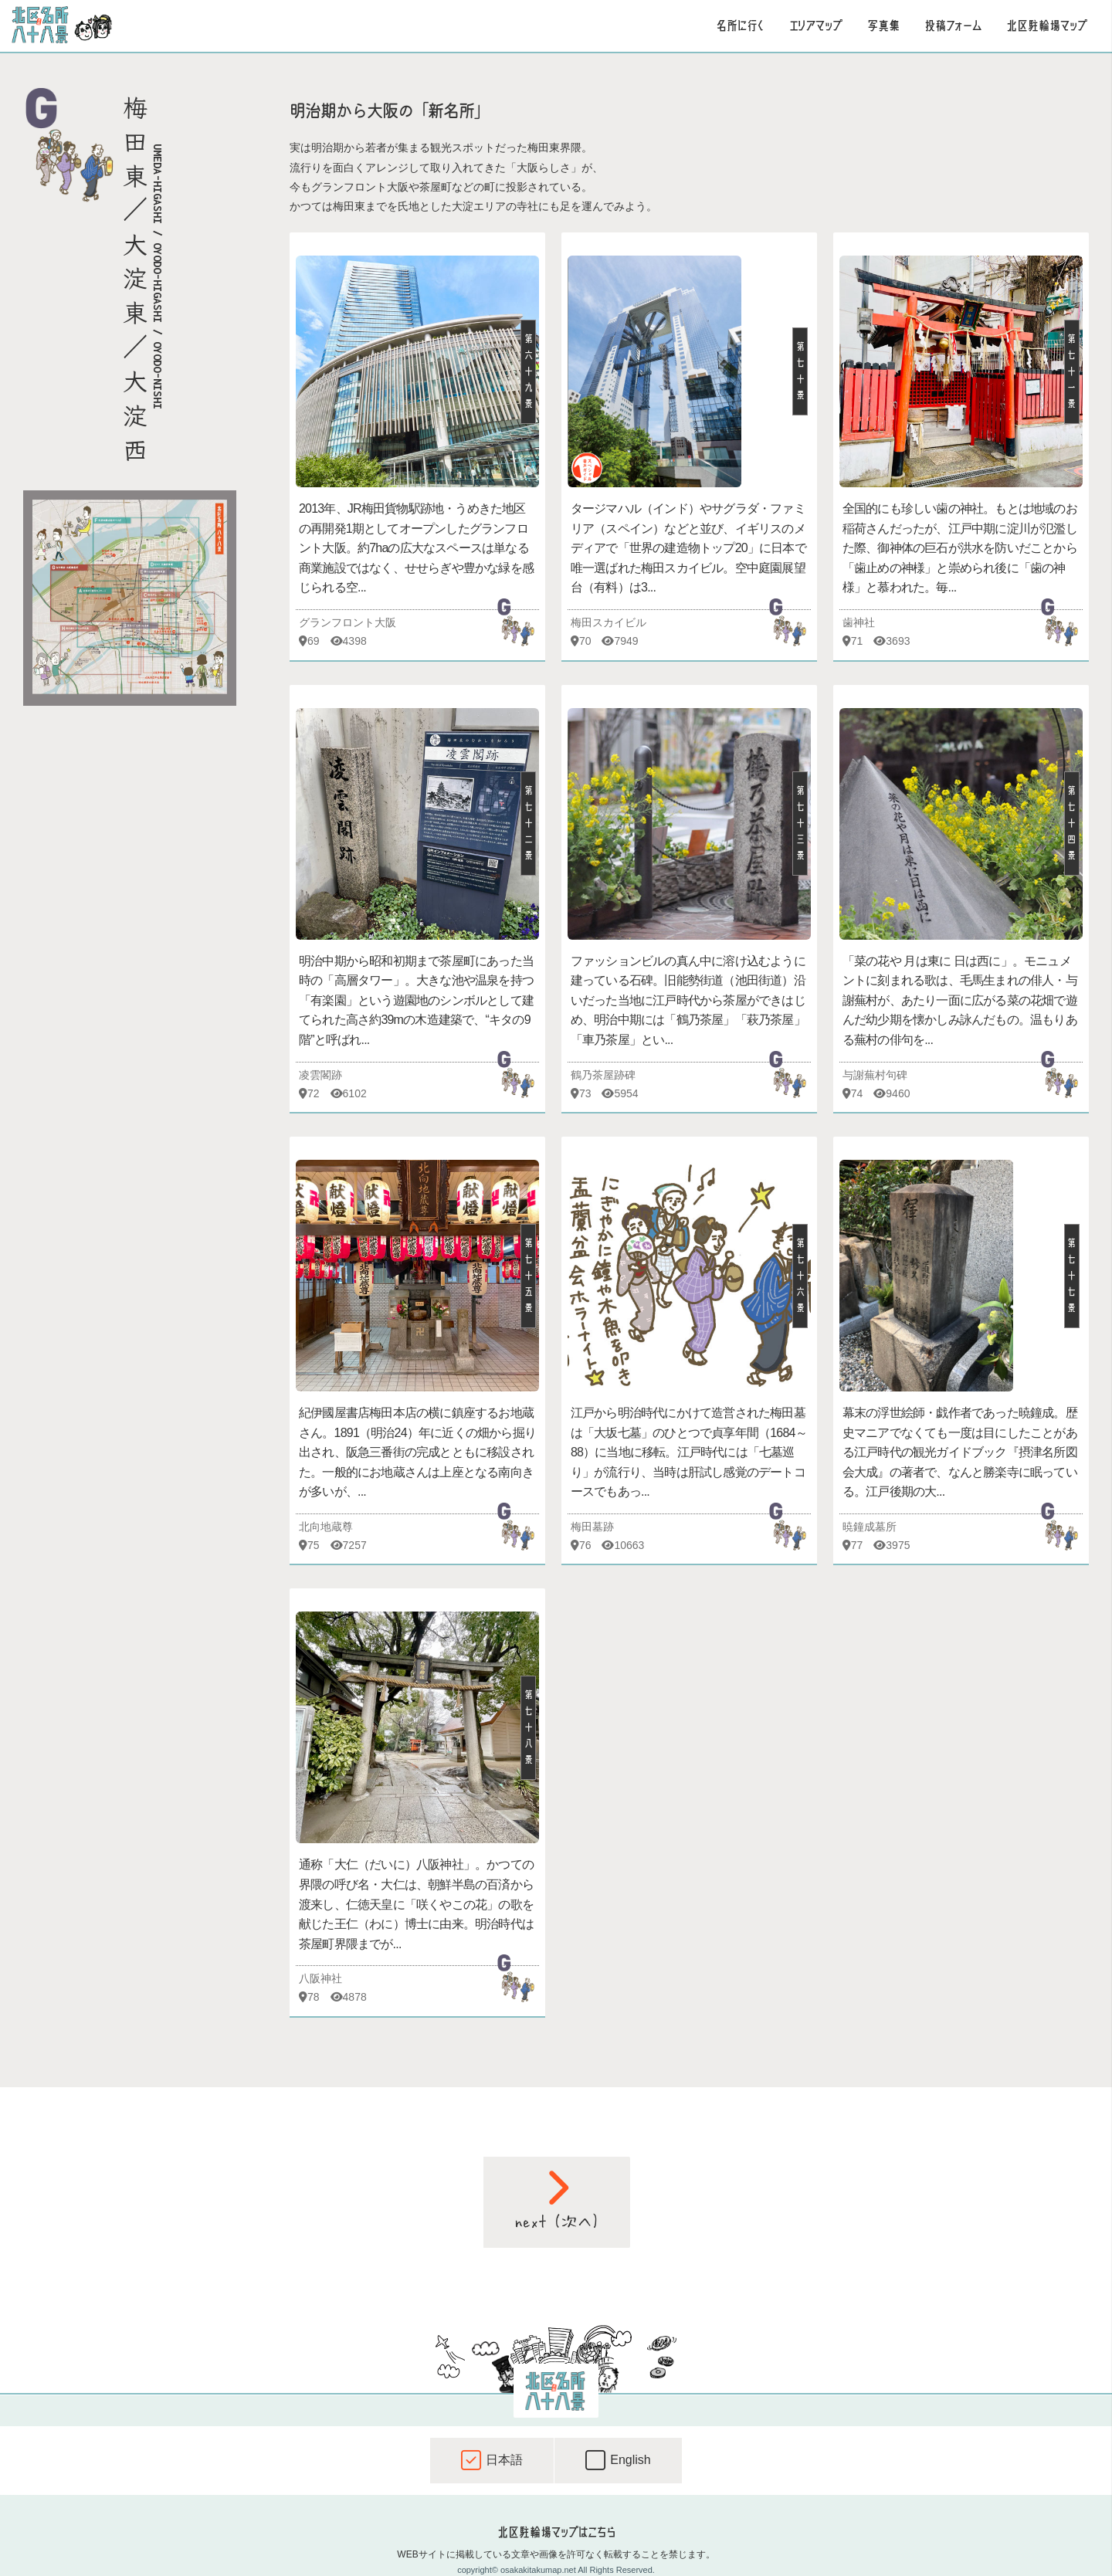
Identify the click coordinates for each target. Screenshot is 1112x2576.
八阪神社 (320, 1978)
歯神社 (858, 622)
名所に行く (740, 25)
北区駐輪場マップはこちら (556, 2532)
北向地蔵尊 (326, 1526)
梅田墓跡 (592, 1526)
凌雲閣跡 (320, 1075)
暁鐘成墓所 (869, 1526)
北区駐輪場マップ (1046, 25)
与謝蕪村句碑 (874, 1075)
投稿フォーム (952, 25)
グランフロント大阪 (347, 622)
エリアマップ (815, 25)
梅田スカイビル (608, 622)
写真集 (883, 25)
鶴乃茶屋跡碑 (603, 1075)
